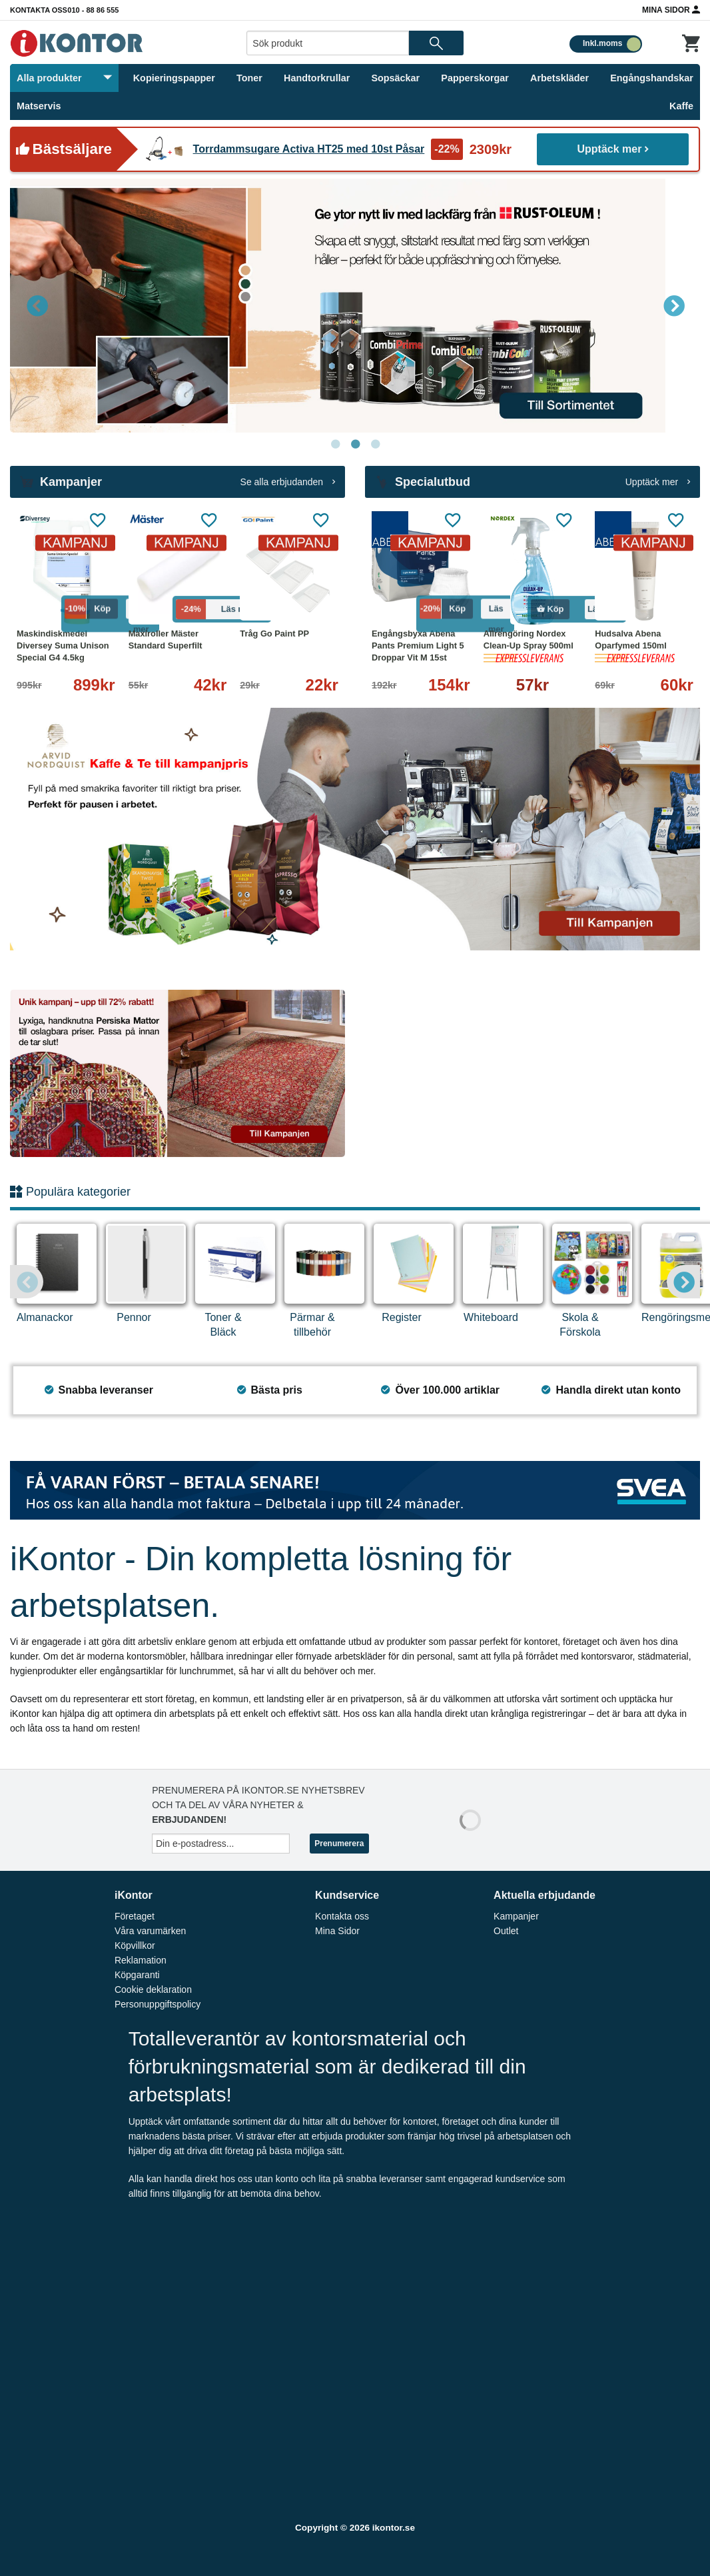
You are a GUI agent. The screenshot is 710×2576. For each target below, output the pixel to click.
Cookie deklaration (153, 1989)
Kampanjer (516, 1916)
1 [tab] (335, 444)
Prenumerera (339, 1843)
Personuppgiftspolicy (157, 2004)
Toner (249, 78)
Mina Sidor (671, 9)
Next (673, 305)
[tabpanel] (355, 306)
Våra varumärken (150, 1931)
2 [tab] (355, 444)
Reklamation (141, 1960)
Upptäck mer (613, 149)
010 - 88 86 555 (93, 10)
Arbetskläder (559, 78)
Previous (36, 305)
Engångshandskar (651, 78)
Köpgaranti (137, 1974)
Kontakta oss (38, 10)
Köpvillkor (135, 1945)
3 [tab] (375, 444)
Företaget (135, 1916)
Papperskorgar (475, 78)
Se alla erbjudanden (287, 482)
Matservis (39, 106)
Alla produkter (64, 78)
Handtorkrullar (317, 78)
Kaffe (681, 106)
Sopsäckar (395, 78)
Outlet (506, 1931)
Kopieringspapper (174, 78)
